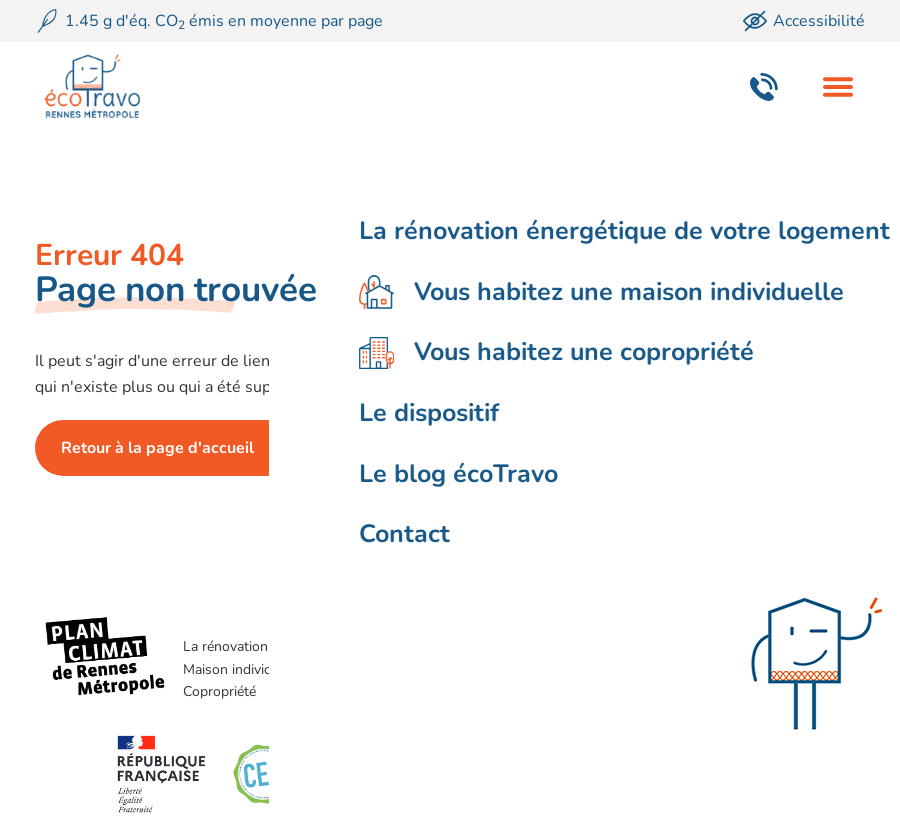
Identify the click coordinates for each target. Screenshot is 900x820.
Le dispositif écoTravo (580, 646)
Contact (537, 691)
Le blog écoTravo (566, 669)
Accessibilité (804, 21)
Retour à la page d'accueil (157, 448)
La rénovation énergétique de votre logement (323, 646)
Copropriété (219, 691)
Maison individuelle (242, 669)
